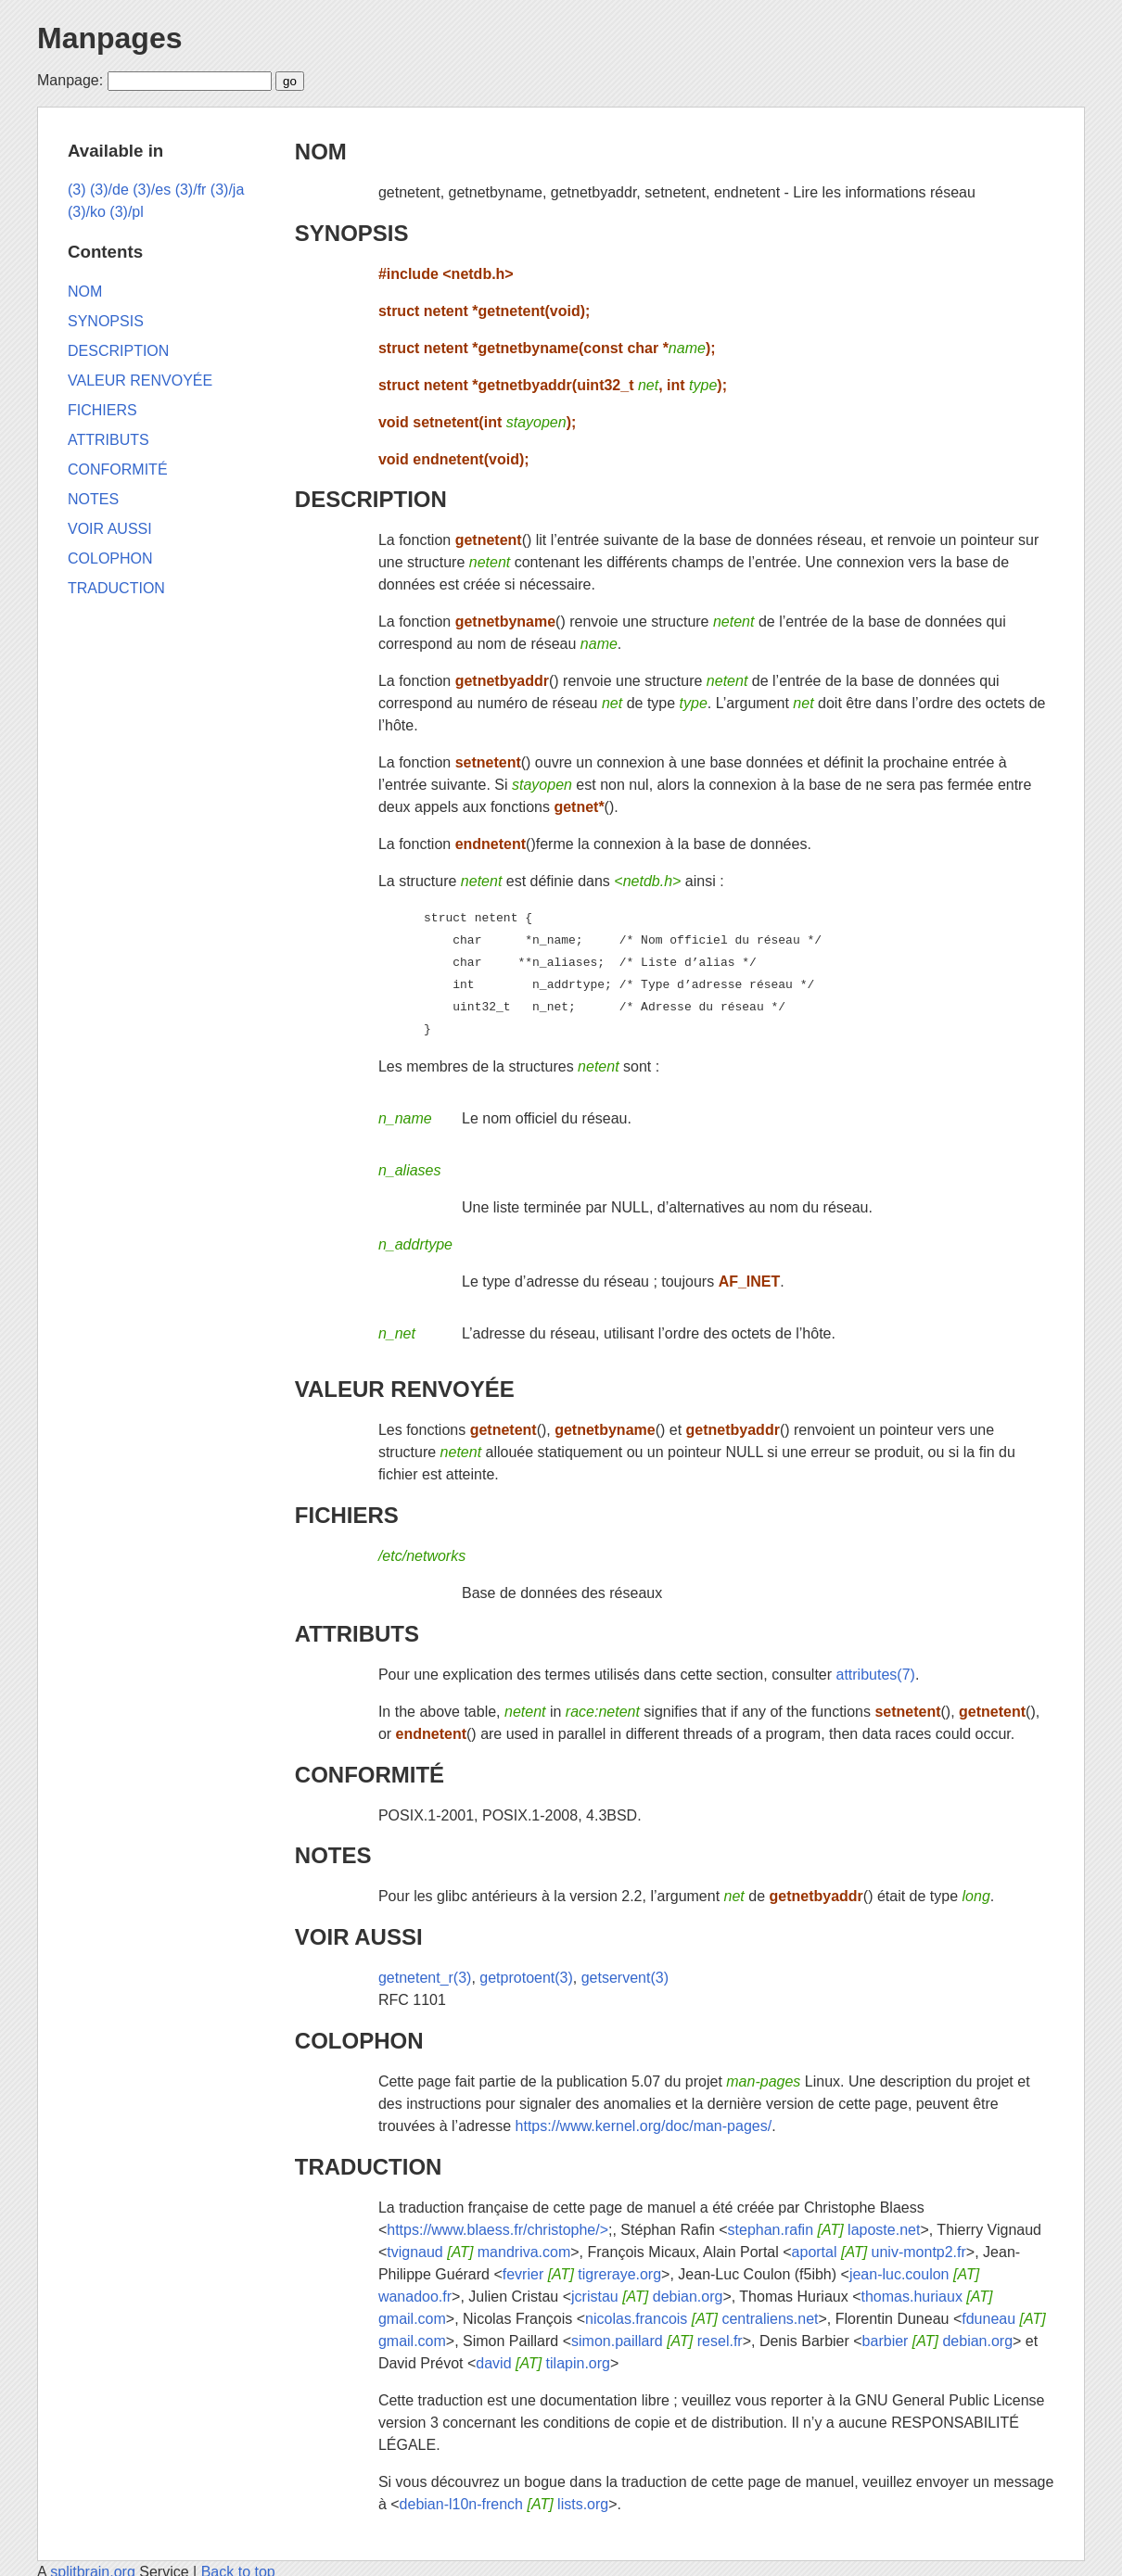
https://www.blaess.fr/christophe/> (497, 2230)
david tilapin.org (543, 2363)
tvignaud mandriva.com (478, 2252)
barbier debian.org (937, 2341)
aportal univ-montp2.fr (879, 2252)
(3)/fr (191, 189)
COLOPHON (359, 2040)
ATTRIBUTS (357, 1633)
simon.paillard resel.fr (657, 2341)
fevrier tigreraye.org (582, 2274)
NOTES (333, 1855)
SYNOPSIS (352, 233)
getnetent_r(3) (425, 1978)
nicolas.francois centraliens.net (701, 2319)
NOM (321, 151)
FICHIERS (347, 1515)
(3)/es (152, 189)
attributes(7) (875, 1674)
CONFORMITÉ (369, 1774)
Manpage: (70, 80)
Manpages (109, 38)
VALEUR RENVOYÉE (405, 1389)
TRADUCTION (368, 2166)
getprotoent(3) (526, 1978)
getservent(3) (625, 1978)
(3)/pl (126, 212)
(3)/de (109, 189)
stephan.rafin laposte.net (824, 2230)
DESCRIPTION (371, 499)
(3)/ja (227, 189)
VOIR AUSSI (359, 1936)
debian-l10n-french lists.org (504, 2504)
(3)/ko (87, 212)
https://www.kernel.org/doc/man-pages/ (644, 2126)
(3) (77, 189)
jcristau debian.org (646, 2296)
